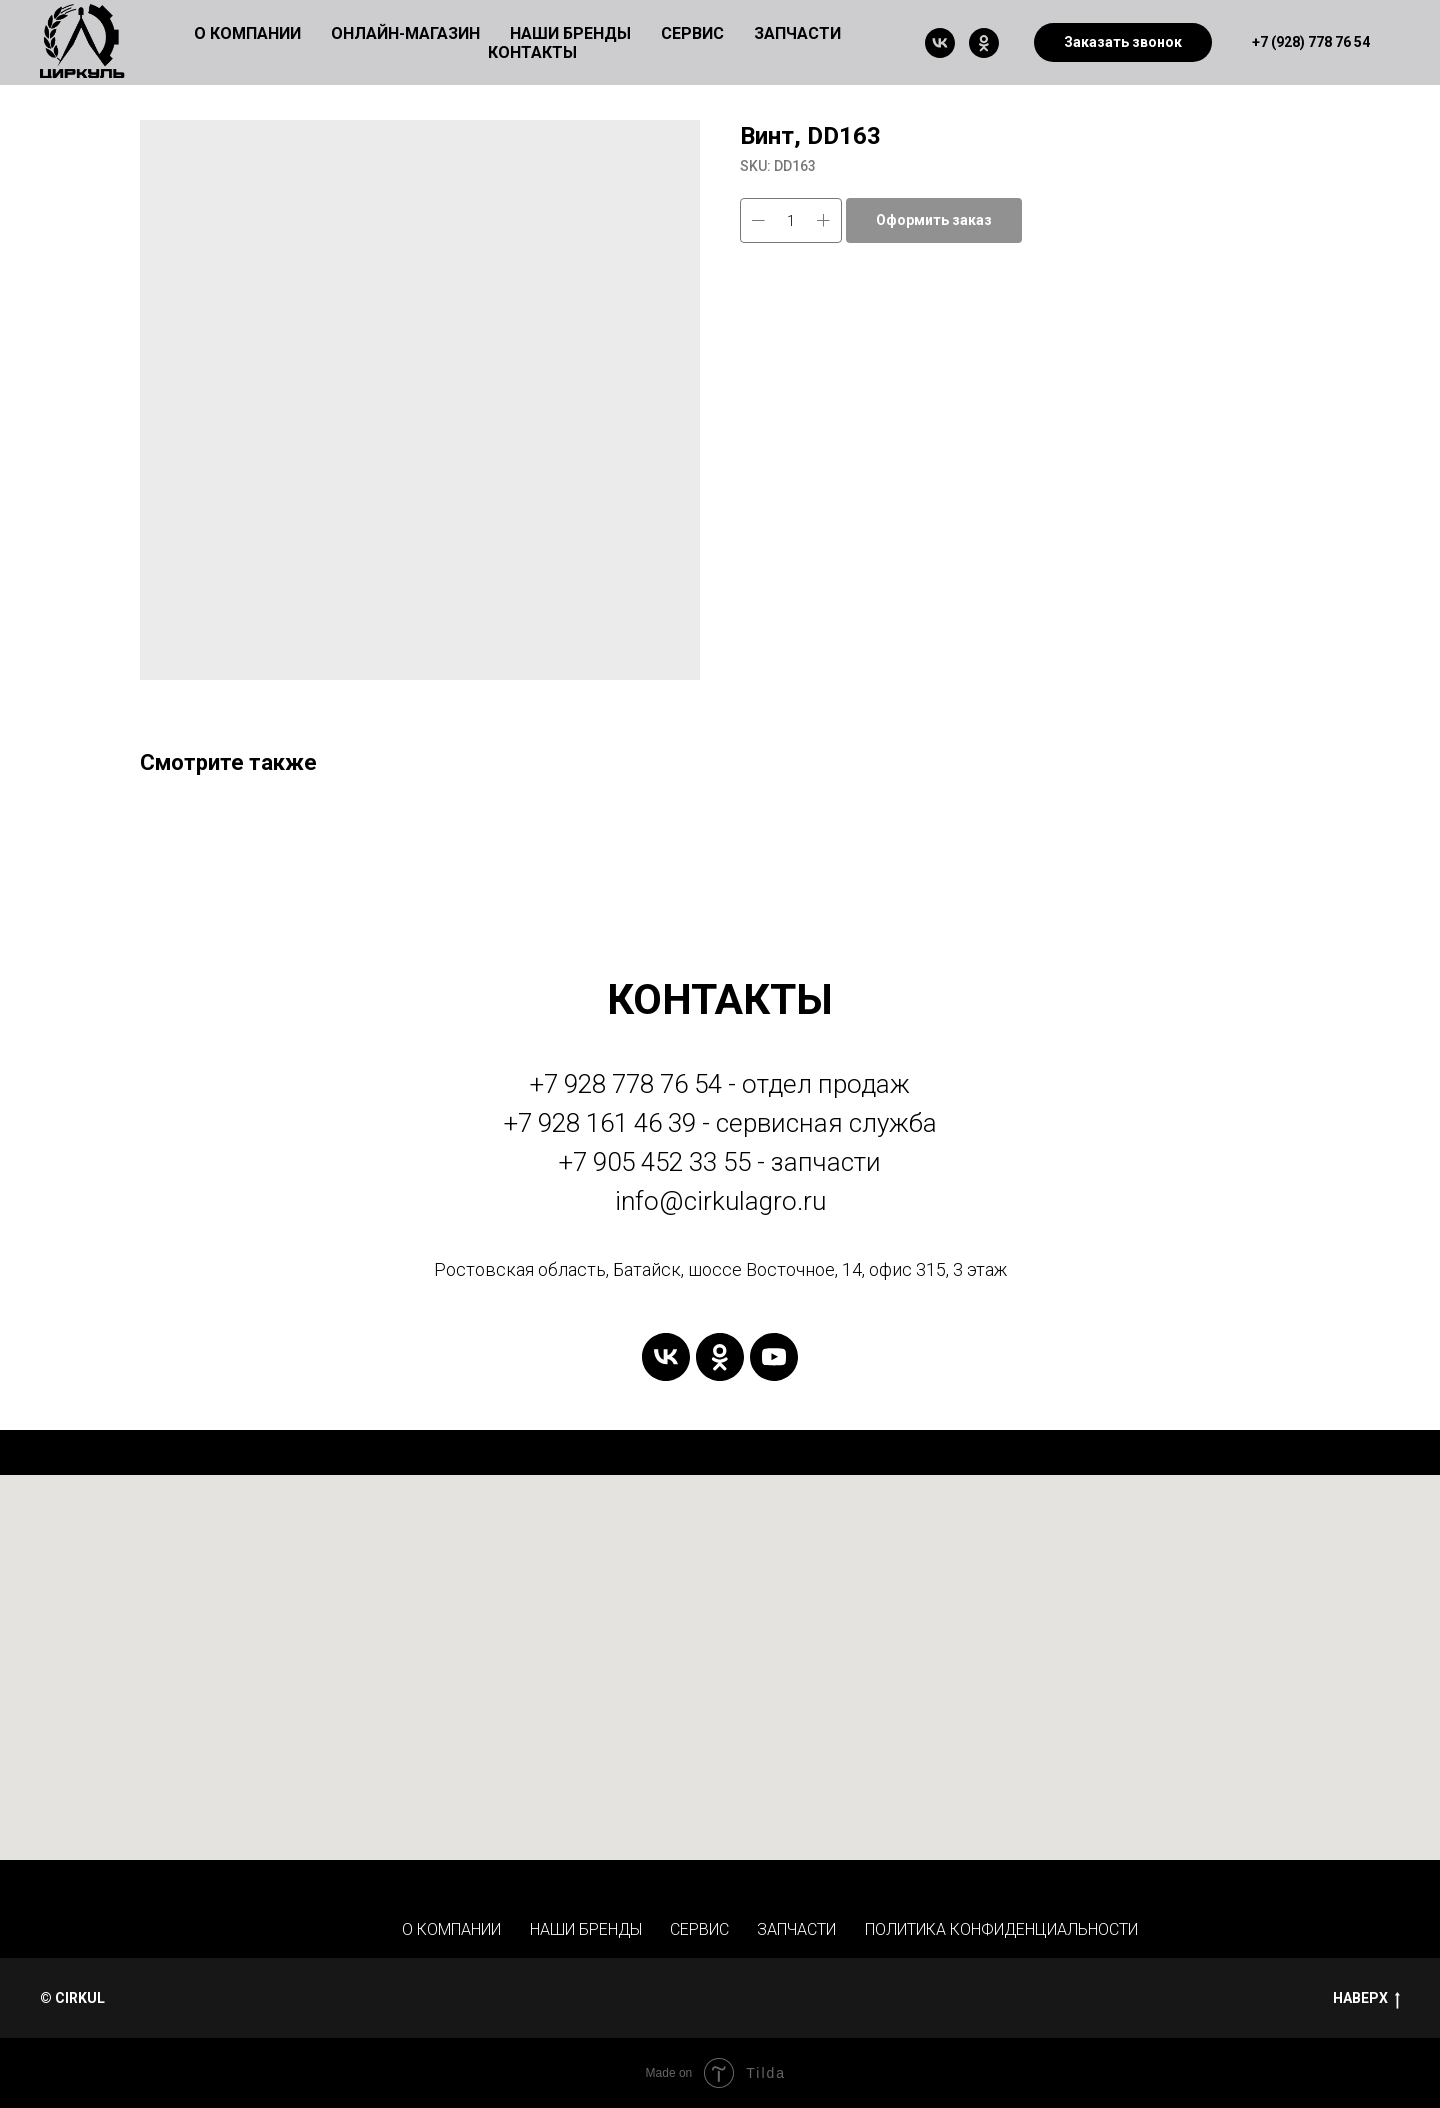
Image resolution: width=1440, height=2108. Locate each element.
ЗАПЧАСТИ (797, 33)
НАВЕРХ (1366, 1999)
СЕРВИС (699, 1929)
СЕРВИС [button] (692, 33)
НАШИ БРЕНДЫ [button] (570, 33)
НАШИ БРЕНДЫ (586, 1929)
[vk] (940, 43)
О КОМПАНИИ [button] (247, 33)
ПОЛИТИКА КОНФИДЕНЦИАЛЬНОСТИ (1001, 1929)
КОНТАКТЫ (532, 52)
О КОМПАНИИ (451, 1929)
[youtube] (774, 1357)
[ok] (984, 43)
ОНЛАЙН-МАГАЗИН (405, 33)
